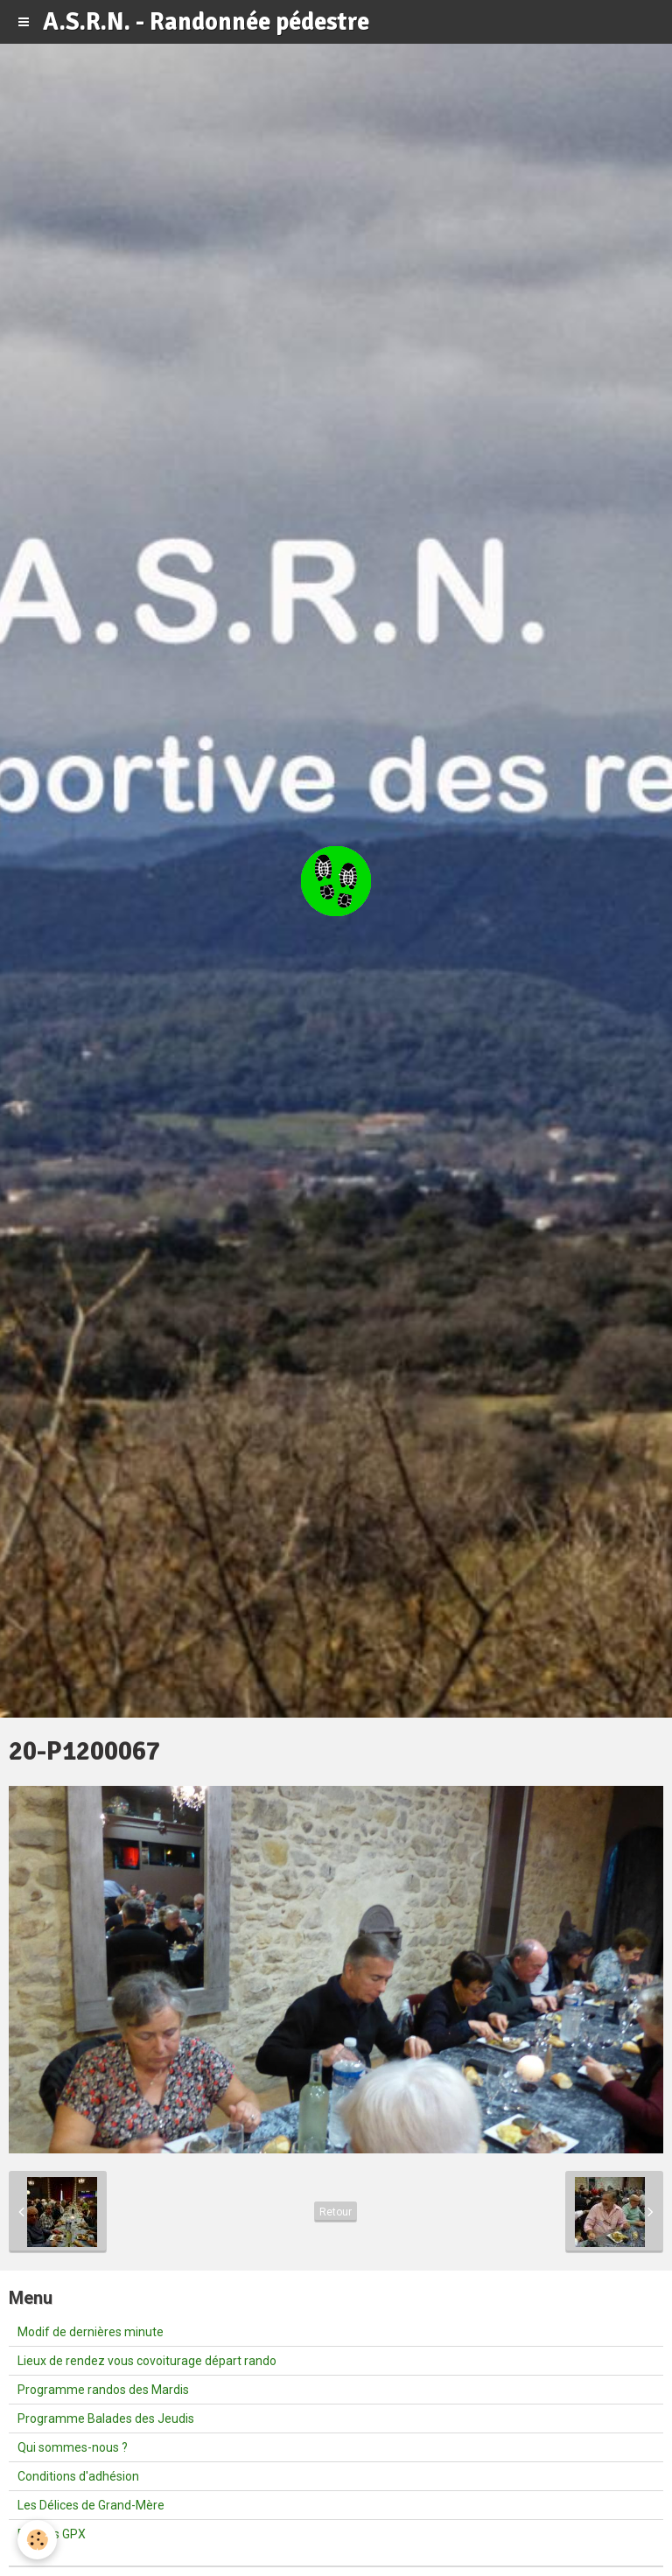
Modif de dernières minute (91, 2332)
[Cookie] (37, 2539)
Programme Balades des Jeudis (106, 2419)
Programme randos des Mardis (103, 2390)
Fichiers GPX (52, 2534)
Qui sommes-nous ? (73, 2447)
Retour (335, 2212)
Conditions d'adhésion (78, 2476)
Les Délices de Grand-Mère (91, 2505)
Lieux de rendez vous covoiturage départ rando (147, 2361)
